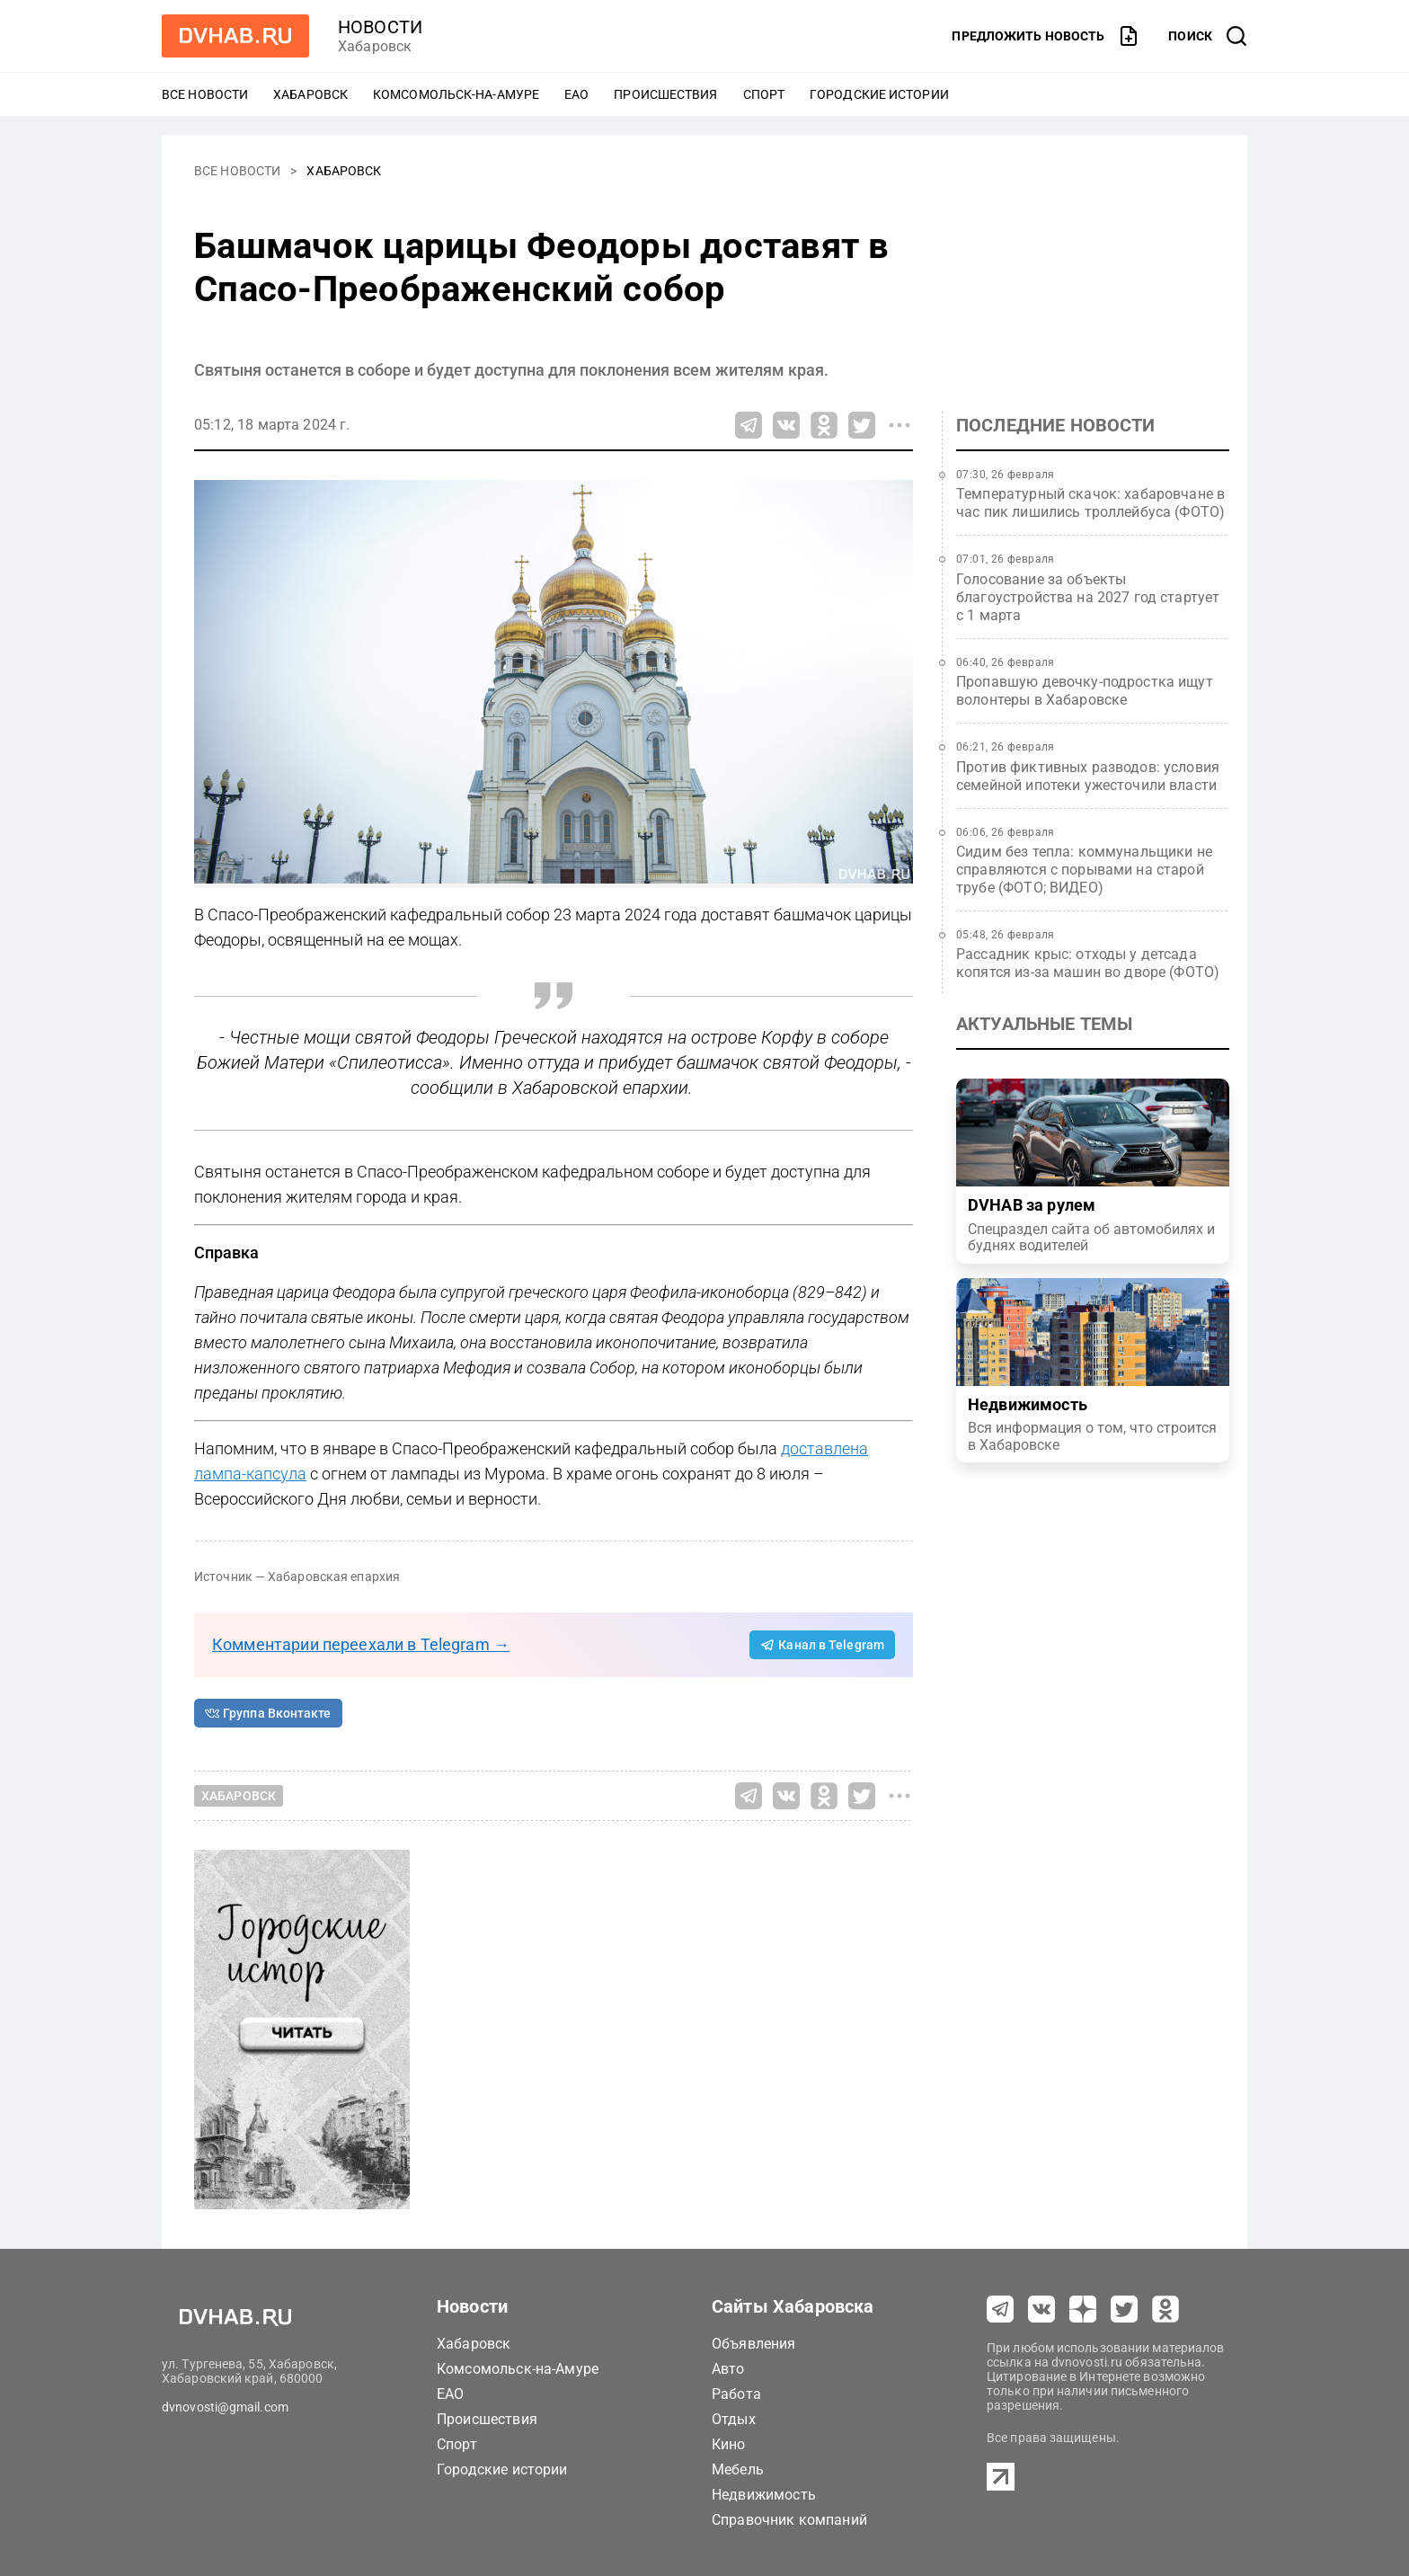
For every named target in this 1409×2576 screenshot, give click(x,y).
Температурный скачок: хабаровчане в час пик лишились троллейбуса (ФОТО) (1090, 502)
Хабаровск (310, 94)
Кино (729, 2444)
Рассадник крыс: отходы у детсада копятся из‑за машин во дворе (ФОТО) (1087, 963)
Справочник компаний (789, 2519)
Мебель (738, 2469)
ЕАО (576, 94)
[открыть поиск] (1207, 36)
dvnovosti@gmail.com (225, 2407)
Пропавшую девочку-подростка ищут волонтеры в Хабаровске (1084, 690)
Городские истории (879, 94)
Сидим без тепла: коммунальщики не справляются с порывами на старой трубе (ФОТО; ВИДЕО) (1084, 869)
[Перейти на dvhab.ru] (235, 36)
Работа (736, 2394)
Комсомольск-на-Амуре (456, 94)
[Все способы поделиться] (899, 425)
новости (380, 27)
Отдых (734, 2419)
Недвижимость (764, 2494)
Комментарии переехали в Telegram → (361, 1644)
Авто (728, 2368)
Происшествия (665, 94)
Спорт (764, 94)
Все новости (205, 94)
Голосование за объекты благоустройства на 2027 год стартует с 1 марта (1087, 597)
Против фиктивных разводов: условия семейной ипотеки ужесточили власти (1087, 776)
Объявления (754, 2343)
